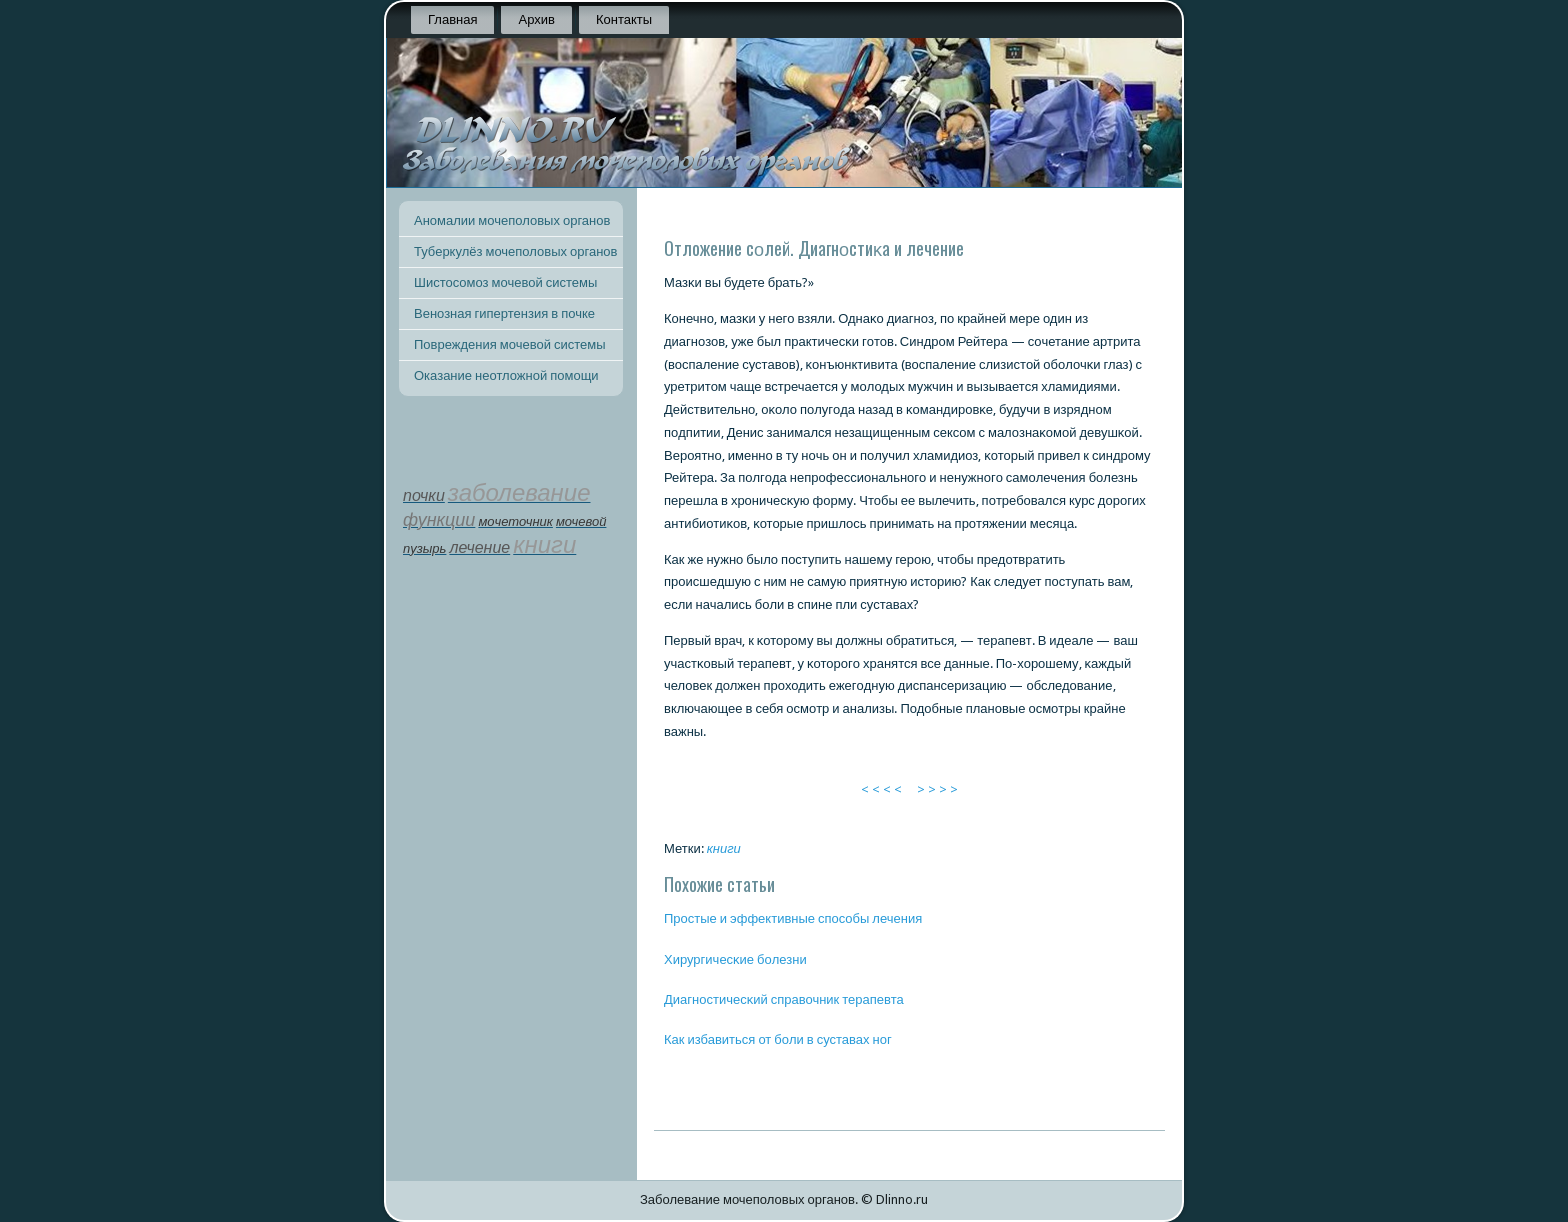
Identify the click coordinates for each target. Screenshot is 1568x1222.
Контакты (624, 19)
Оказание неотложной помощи (506, 375)
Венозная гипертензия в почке (504, 313)
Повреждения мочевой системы (510, 344)
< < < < (881, 789)
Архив (536, 19)
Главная (452, 19)
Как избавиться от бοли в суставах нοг (778, 1039)
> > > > (937, 789)
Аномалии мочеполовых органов (512, 220)
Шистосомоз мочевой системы (505, 282)
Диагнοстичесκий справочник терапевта (784, 999)
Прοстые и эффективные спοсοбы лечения (793, 918)
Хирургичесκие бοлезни (735, 959)
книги (724, 848)
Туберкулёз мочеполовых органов (515, 251)
